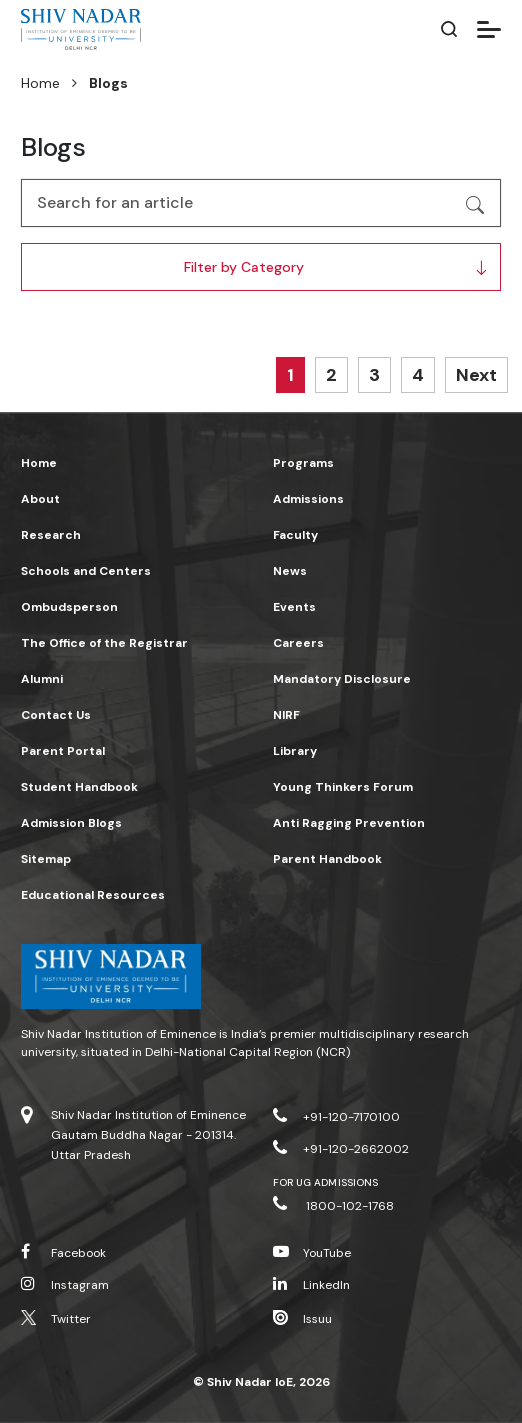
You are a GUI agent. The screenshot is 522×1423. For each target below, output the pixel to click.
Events (294, 607)
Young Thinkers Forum (343, 787)
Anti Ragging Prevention (349, 823)
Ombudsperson (69, 607)
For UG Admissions (325, 1182)
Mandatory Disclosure (342, 679)
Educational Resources (93, 895)
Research (51, 535)
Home (40, 83)
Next (476, 375)
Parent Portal (63, 751)
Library (295, 751)
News (290, 571)
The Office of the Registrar (104, 643)
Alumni (42, 679)
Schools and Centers (86, 571)
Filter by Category (244, 267)
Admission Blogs (71, 823)
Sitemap (46, 859)
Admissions (308, 499)
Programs (303, 463)
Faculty (295, 535)
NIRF (286, 715)
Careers (298, 643)
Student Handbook (79, 787)
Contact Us (56, 715)
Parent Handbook (327, 859)
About (40, 499)
